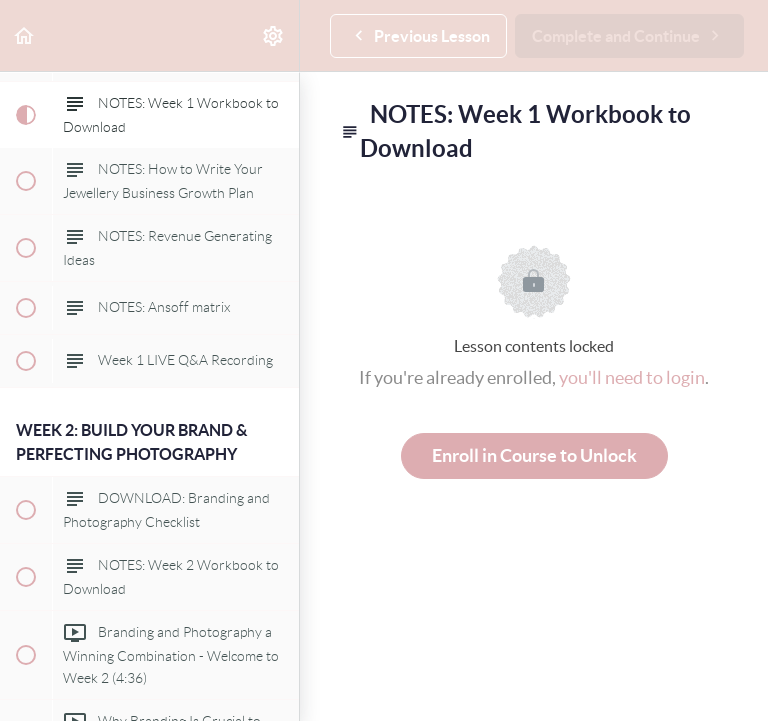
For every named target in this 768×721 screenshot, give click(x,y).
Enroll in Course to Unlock (534, 455)
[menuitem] (274, 35)
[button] (25, 35)
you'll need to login (632, 377)
